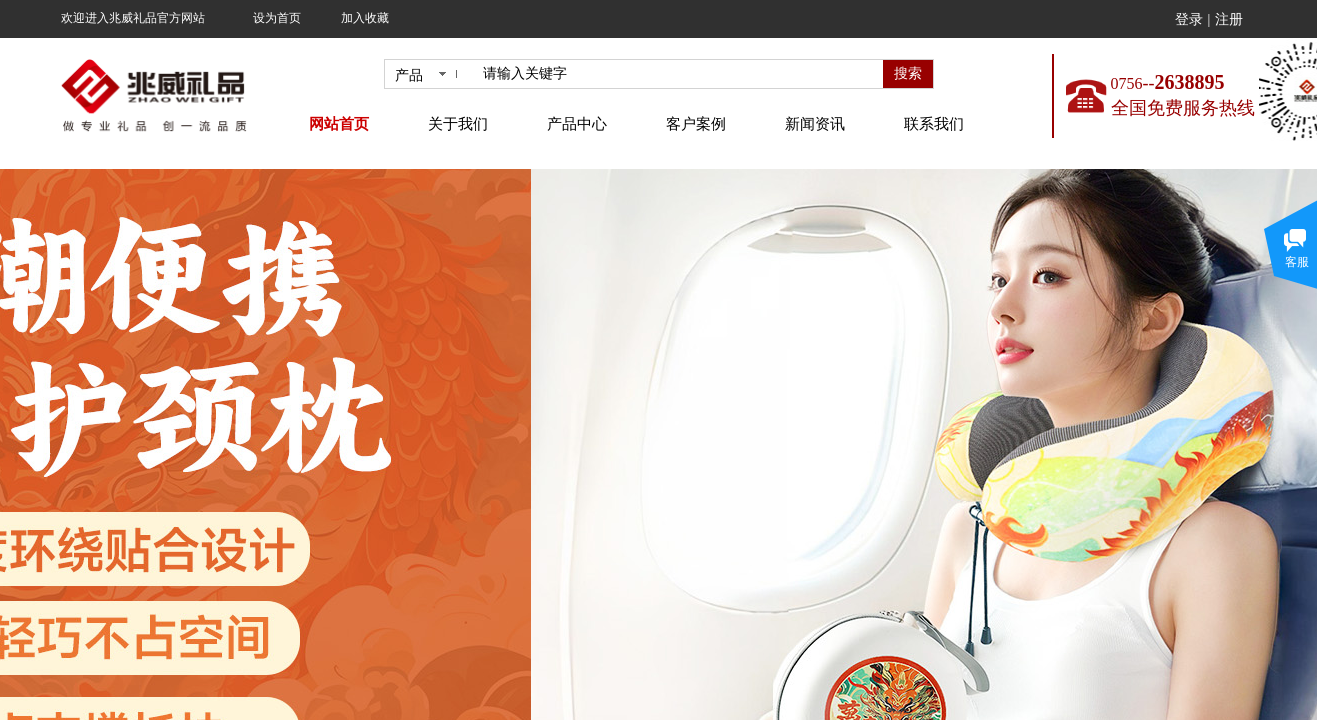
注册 (1229, 19)
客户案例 (696, 124)
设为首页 (277, 18)
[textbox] (679, 74)
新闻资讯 (815, 124)
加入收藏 (365, 18)
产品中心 (577, 124)
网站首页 (339, 124)
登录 (1189, 19)
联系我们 (934, 124)
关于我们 (458, 124)
